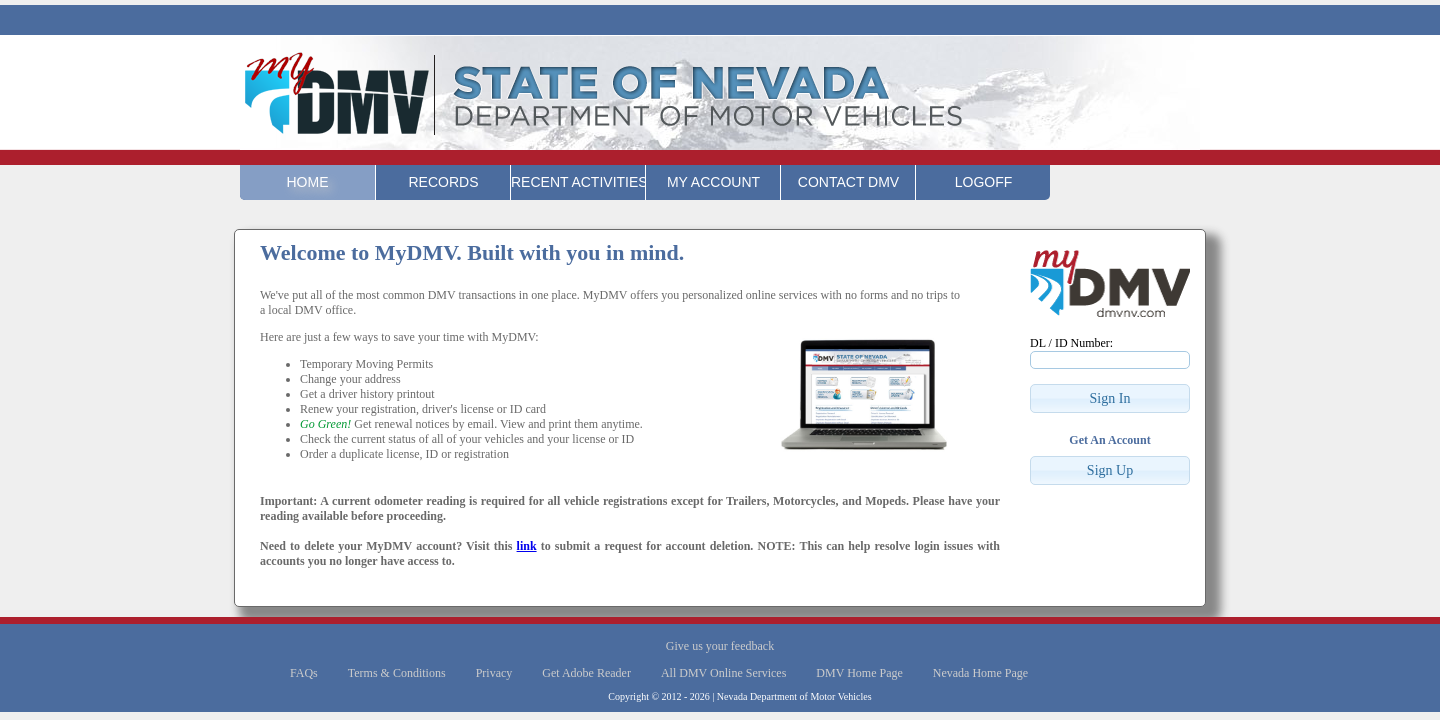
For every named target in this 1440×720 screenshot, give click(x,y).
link (527, 546)
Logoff (984, 182)
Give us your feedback (720, 646)
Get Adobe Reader (586, 673)
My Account (713, 182)
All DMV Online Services (723, 673)
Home (308, 182)
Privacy (494, 673)
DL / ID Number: (1071, 343)
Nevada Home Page (980, 673)
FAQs (304, 673)
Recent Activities (578, 182)
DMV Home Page (859, 673)
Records (443, 182)
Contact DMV (848, 182)
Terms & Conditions (397, 673)
